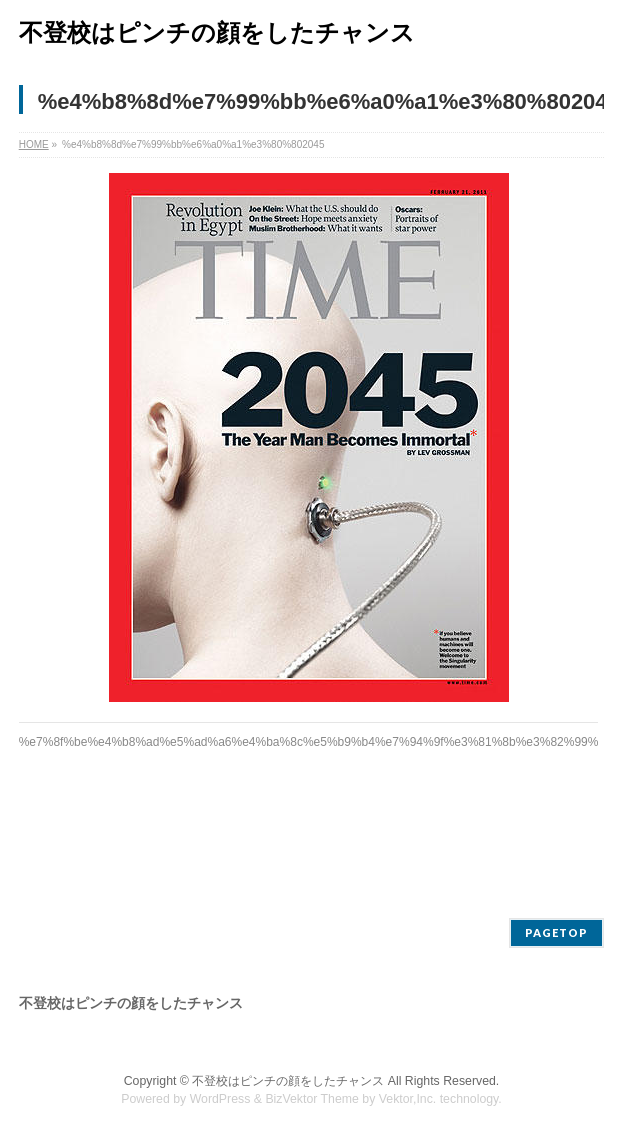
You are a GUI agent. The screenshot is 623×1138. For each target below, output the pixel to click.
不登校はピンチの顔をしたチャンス (217, 32)
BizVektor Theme (312, 1099)
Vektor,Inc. (408, 1099)
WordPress (220, 1099)
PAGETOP (556, 932)
